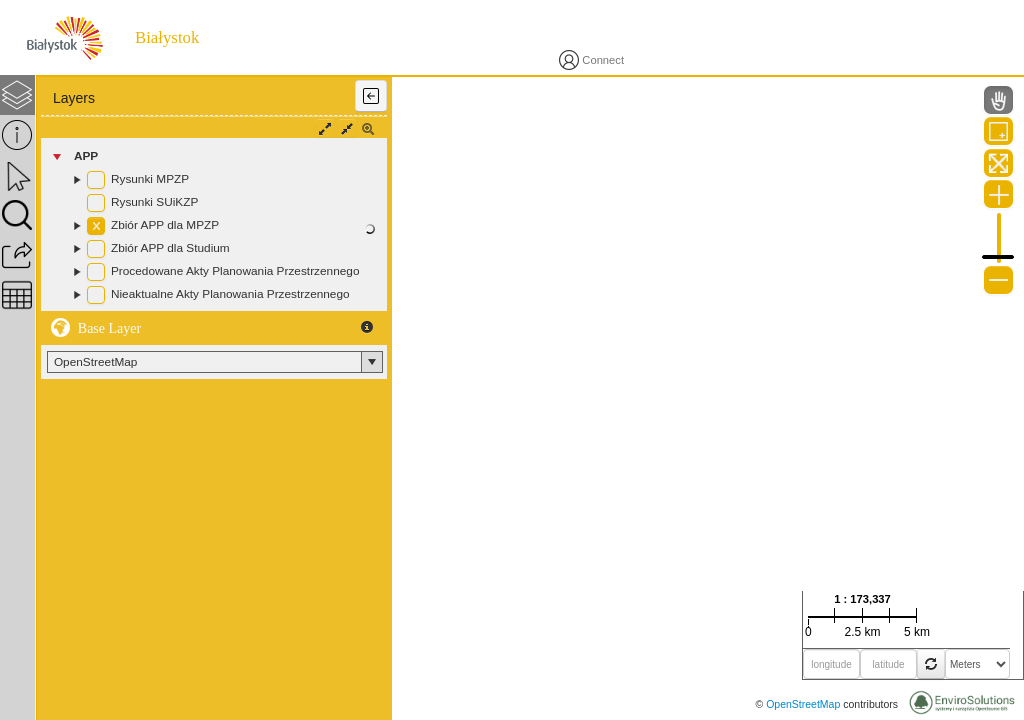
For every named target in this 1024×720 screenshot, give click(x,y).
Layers (74, 98)
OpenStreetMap (803, 704)
